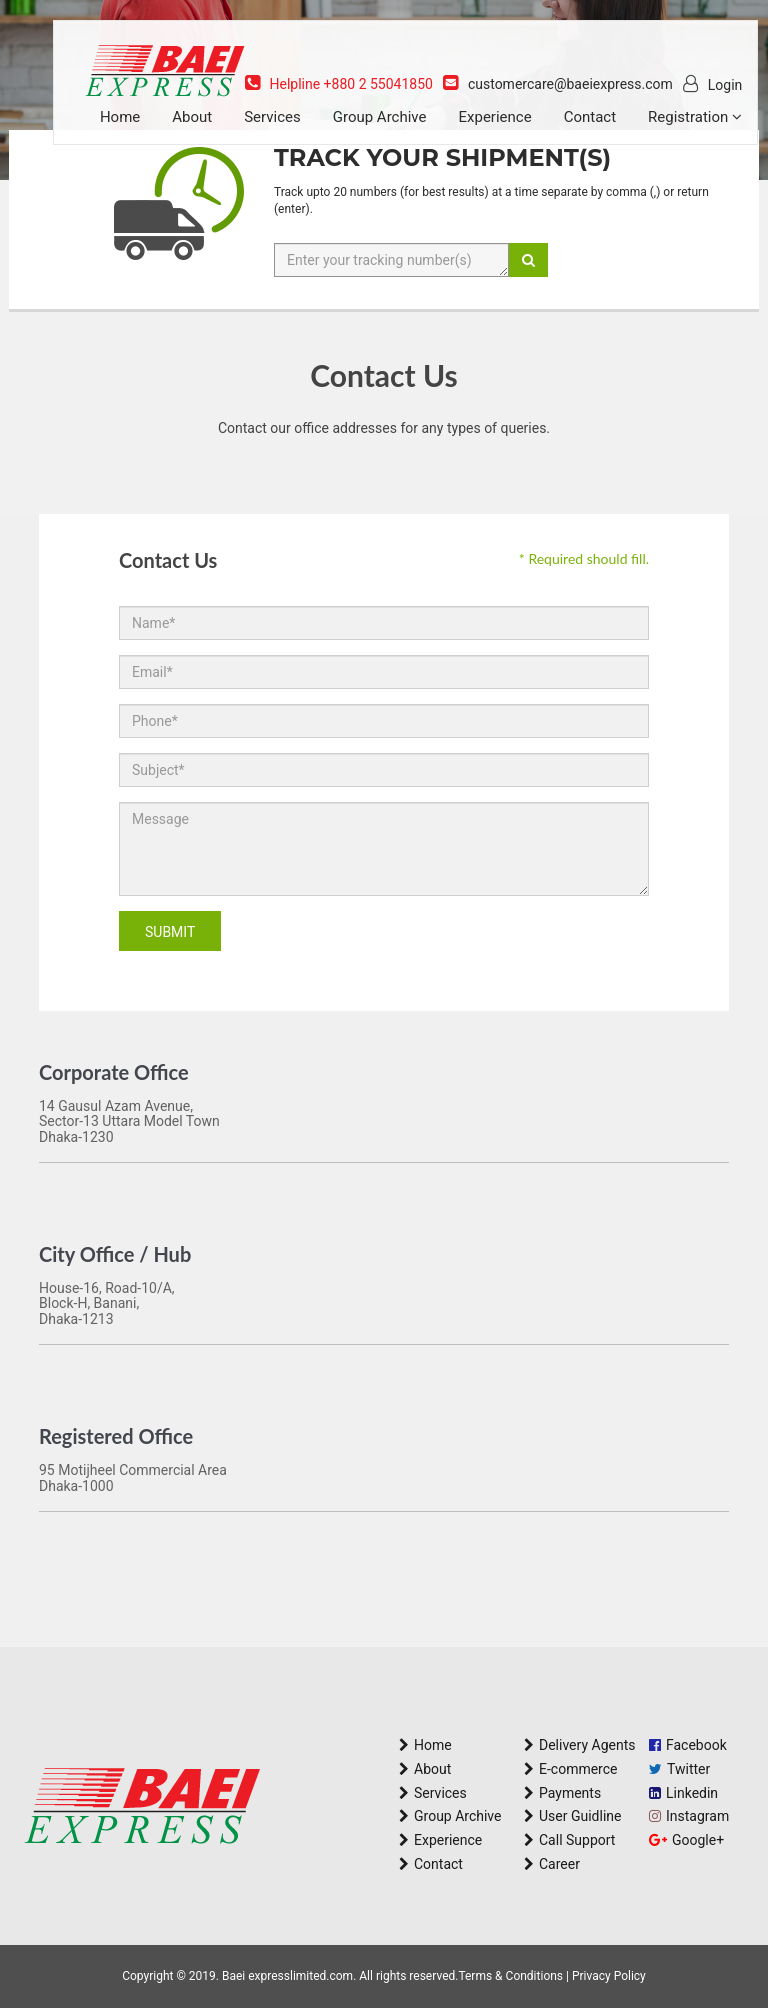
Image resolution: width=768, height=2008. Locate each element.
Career (559, 1864)
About (215, 132)
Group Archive (403, 132)
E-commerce (578, 1769)
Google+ (698, 1840)
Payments (570, 1793)
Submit (170, 932)
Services (295, 132)
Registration (170, 172)
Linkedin (692, 1793)
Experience (518, 132)
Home (143, 132)
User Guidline (580, 1816)
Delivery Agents (587, 1745)
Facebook (696, 1745)
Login (706, 99)
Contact (613, 132)
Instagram (697, 1816)
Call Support (577, 1840)
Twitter (688, 1769)
